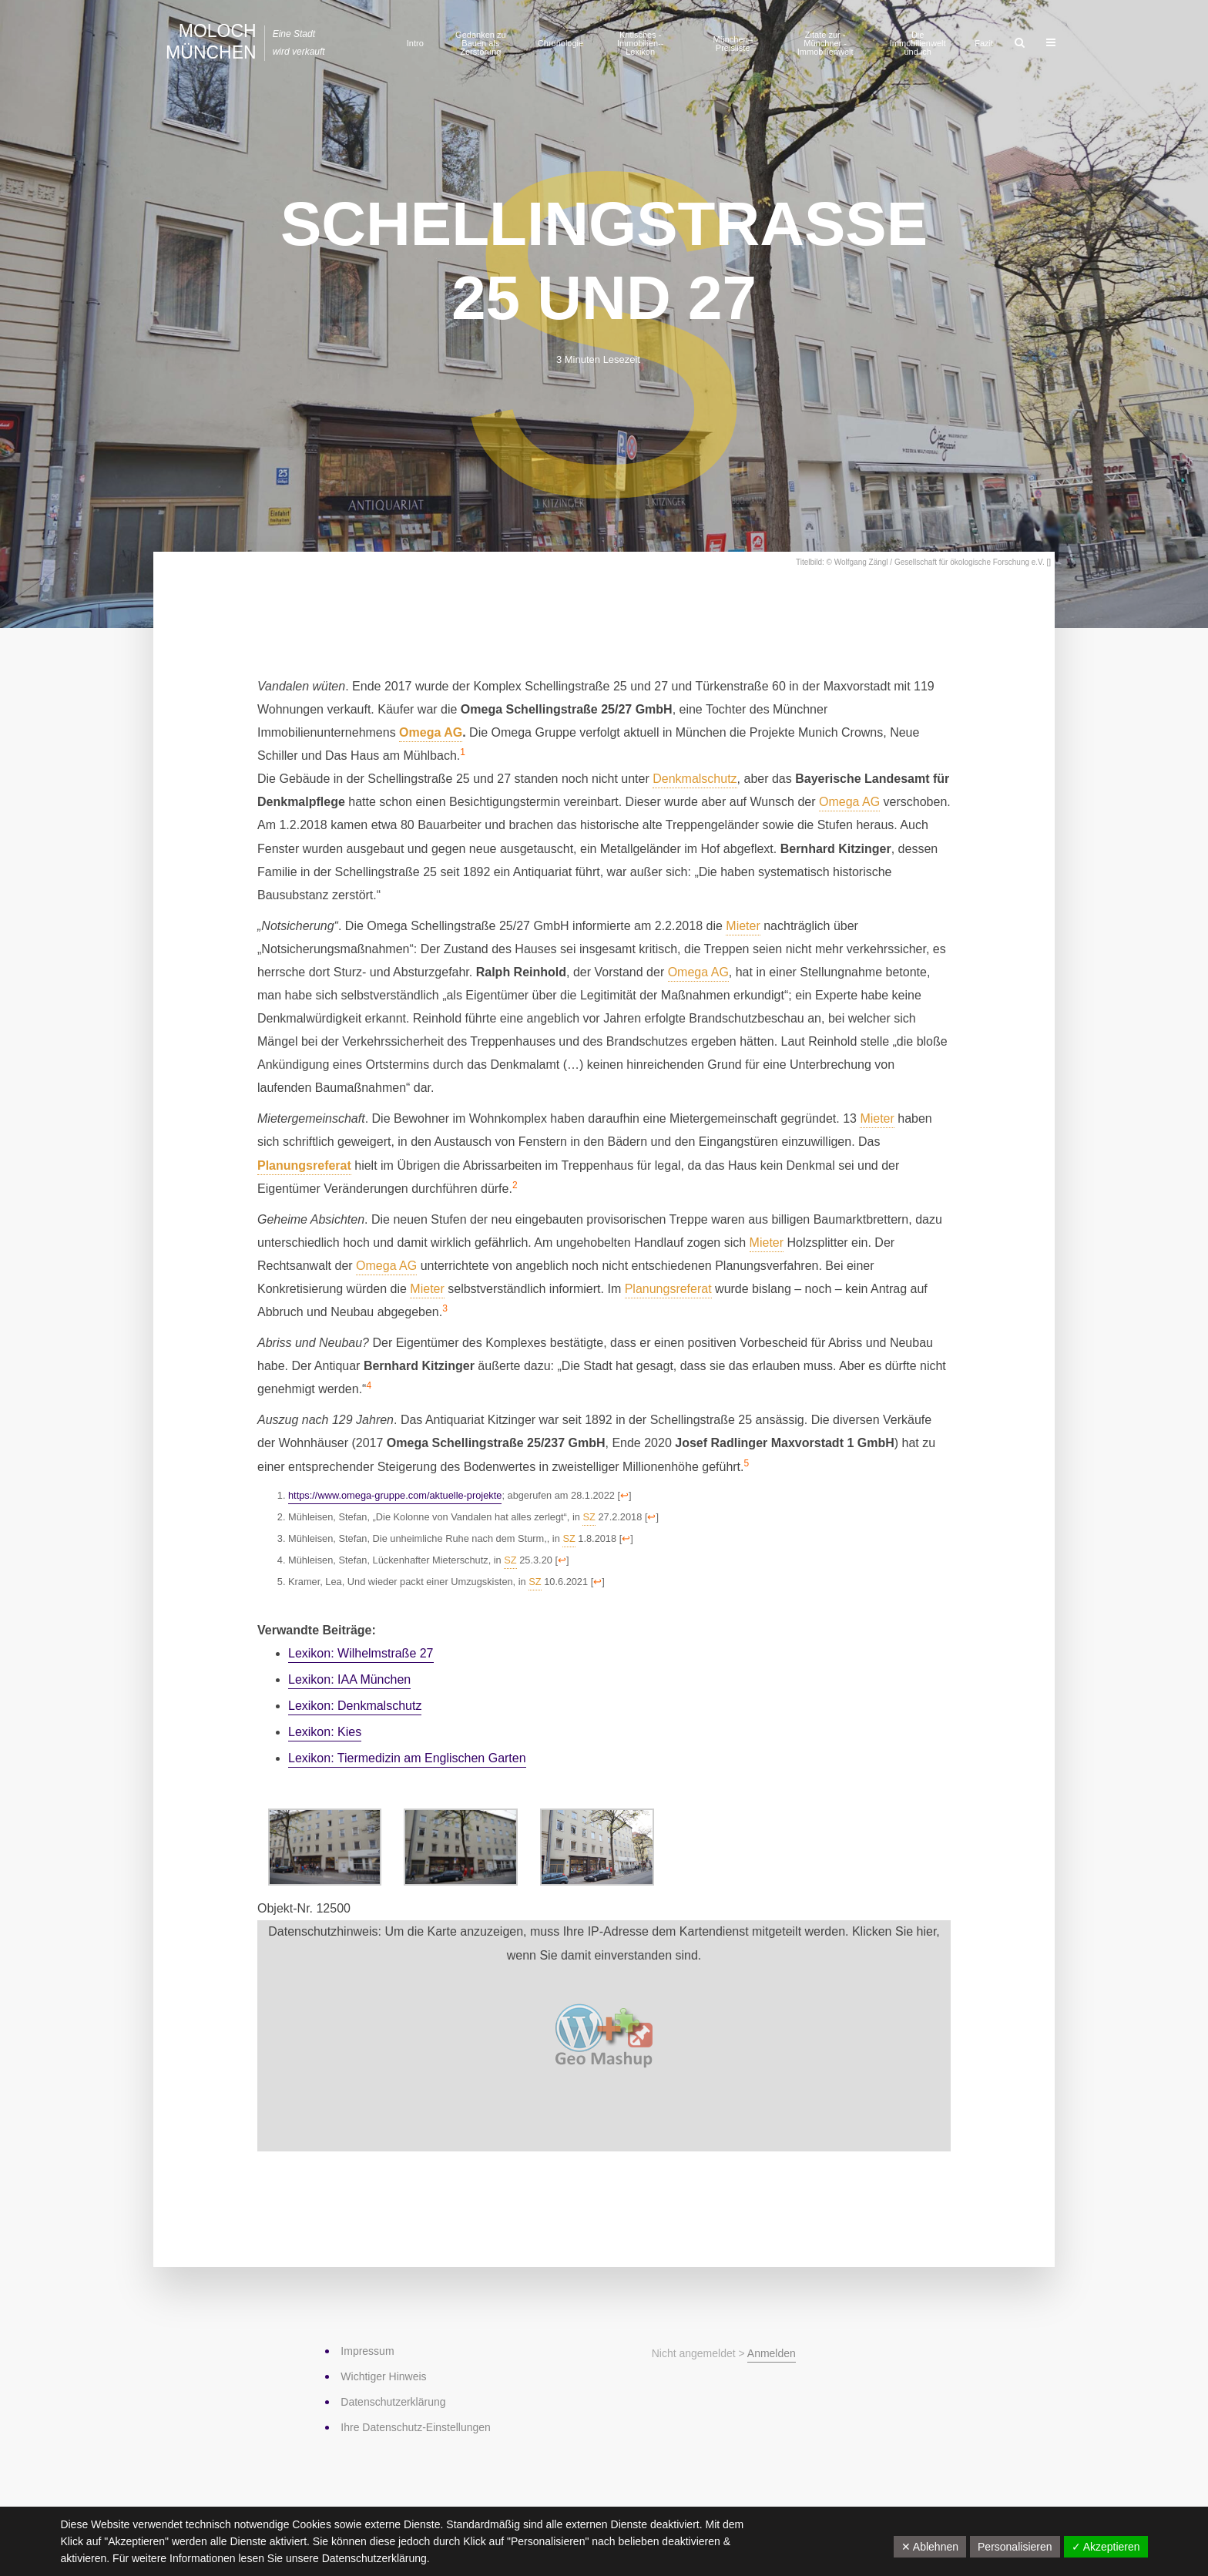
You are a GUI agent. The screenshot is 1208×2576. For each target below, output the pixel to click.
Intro (415, 43)
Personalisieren (1015, 2547)
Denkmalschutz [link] (695, 778)
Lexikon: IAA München (349, 1679)
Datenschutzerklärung (374, 2558)
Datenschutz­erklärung (393, 2402)
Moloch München (211, 41)
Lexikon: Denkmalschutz (354, 1705)
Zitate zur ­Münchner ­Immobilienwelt (825, 43)
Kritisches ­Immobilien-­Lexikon (640, 43)
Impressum (367, 2351)
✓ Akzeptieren (1106, 2547)
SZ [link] (588, 1517)
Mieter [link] (743, 925)
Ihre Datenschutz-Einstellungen (416, 2427)
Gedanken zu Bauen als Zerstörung (480, 43)
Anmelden (771, 2353)
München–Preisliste (732, 43)
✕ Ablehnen (929, 2547)
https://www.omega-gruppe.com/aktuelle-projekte (395, 1495)
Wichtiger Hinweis (383, 2376)
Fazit (984, 43)
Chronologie (560, 43)
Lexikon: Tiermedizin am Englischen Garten (407, 1758)
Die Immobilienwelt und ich (918, 43)
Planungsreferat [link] (304, 1165)
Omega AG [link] (430, 732)
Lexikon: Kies (324, 1731)
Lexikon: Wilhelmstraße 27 (361, 1653)
